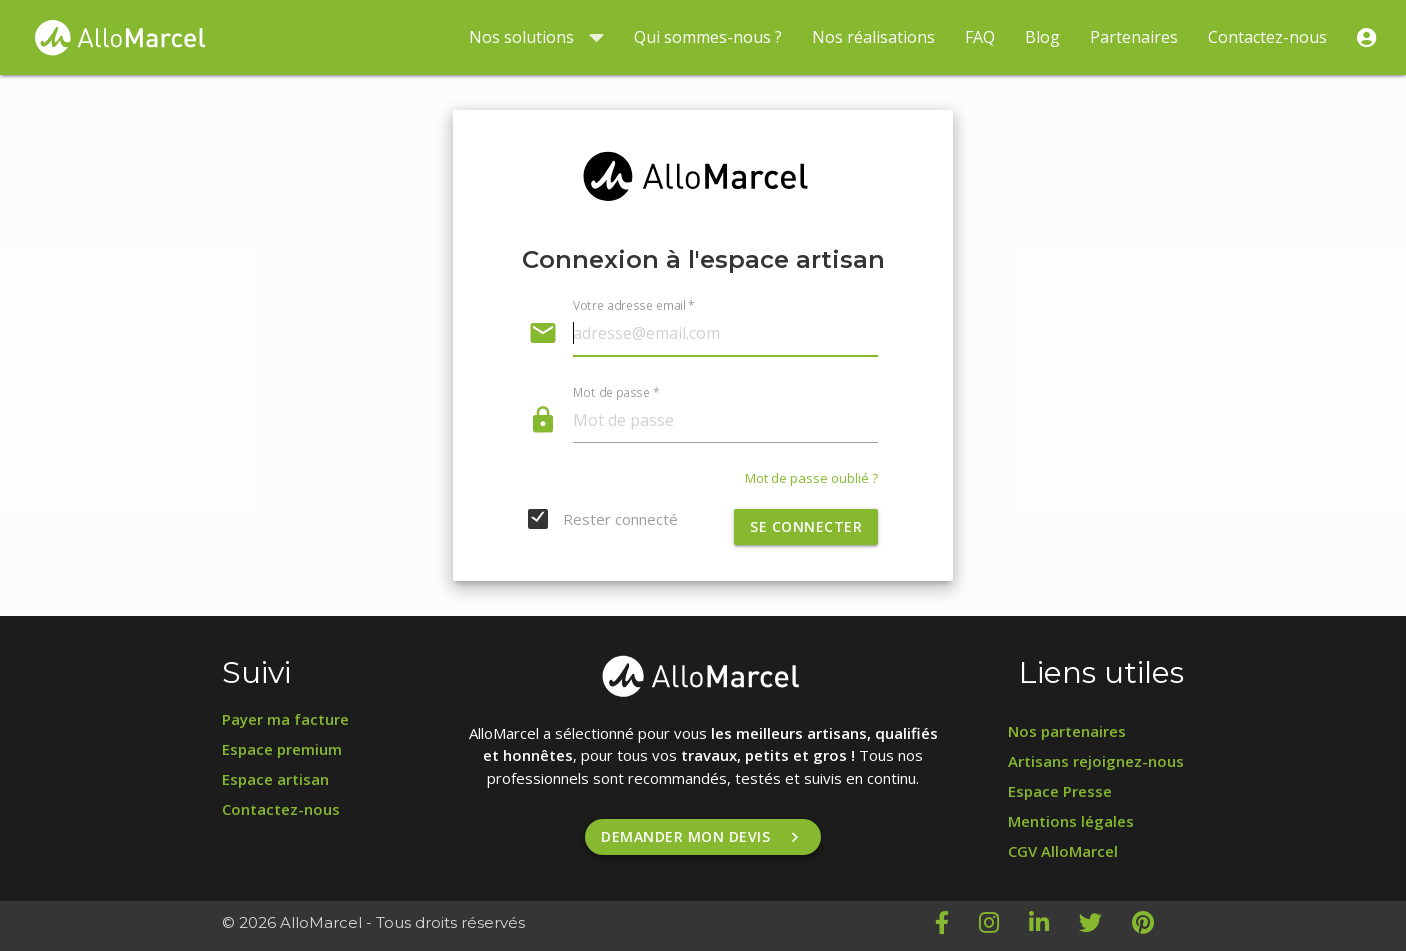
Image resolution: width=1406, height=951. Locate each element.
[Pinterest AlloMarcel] (1158, 926)
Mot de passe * (616, 392)
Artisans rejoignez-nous (1096, 761)
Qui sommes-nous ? (708, 37)
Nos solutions (536, 37)
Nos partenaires (1067, 731)
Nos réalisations (873, 37)
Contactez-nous (1267, 37)
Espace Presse (1060, 791)
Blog (1042, 37)
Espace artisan (275, 779)
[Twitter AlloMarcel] (1105, 926)
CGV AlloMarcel (1063, 851)
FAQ (980, 37)
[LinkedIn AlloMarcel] (1054, 926)
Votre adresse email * (634, 305)
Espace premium (282, 749)
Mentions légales (1071, 821)
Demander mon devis (703, 837)
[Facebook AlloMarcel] (957, 926)
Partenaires (1134, 37)
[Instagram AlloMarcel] (1004, 926)
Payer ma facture (285, 719)
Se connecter (806, 526)
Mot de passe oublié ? (811, 478)
